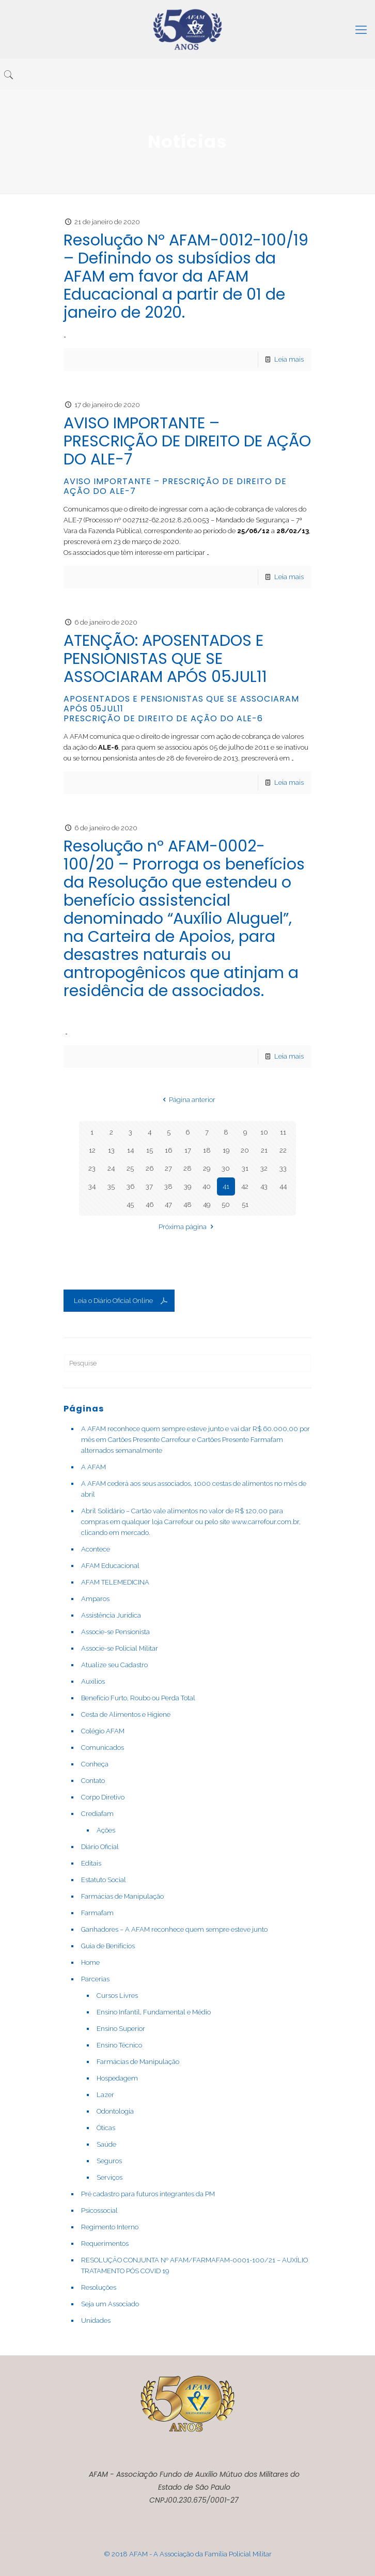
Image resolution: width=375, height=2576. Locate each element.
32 (264, 1168)
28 (187, 1168)
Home (90, 1962)
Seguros (109, 2161)
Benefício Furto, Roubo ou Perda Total (138, 1698)
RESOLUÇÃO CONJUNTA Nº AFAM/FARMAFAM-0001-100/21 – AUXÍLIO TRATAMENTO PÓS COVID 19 (194, 2265)
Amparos (95, 1599)
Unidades (96, 2320)
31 (245, 1168)
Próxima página (187, 1227)
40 (206, 1186)
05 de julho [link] (226, 747)
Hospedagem (117, 2078)
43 (264, 1186)
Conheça (94, 1764)
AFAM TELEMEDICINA (115, 1582)
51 (245, 1204)
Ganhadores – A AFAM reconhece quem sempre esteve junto (174, 1929)
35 (111, 1186)
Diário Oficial (100, 1847)
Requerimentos (105, 2243)
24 (111, 1168)
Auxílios (93, 1681)
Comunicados (102, 1747)
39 (187, 1186)
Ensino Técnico (119, 2045)
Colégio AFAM (102, 1731)
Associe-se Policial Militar (119, 1648)
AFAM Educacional (110, 1566)
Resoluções (98, 2287)
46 (149, 1204)
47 (168, 1204)
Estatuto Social (103, 1880)
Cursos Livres (117, 1995)
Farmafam (97, 1913)
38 (168, 1186)
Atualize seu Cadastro (114, 1665)
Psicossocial (99, 2210)
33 (283, 1168)
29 (206, 1168)
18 (207, 1150)
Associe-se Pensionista (115, 1632)
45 (130, 1204)
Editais (91, 1863)
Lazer (105, 2095)
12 (92, 1150)
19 (226, 1150)
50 (226, 1204)
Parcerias (95, 1979)
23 (92, 1168)
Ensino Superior (121, 2028)
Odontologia (115, 2111)
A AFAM (93, 1467)
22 (283, 1150)
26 (149, 1168)
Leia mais (289, 359)
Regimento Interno (109, 2227)
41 (226, 1186)
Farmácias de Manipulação (122, 1896)
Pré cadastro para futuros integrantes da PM (148, 2194)
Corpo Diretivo (102, 1797)
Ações (106, 1830)
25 (130, 1168)
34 (92, 1186)
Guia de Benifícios (108, 1946)
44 (283, 1186)
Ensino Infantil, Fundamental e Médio (154, 2012)
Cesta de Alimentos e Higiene (125, 1714)
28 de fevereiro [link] (189, 758)
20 (245, 1150)
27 (168, 1168)
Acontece (95, 1549)
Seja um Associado (110, 2304)
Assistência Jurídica (111, 1615)
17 (187, 1150)
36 (130, 1186)
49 (206, 1204)
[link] (226, 747)
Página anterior (187, 1100)
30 (226, 1168)
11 (283, 1132)
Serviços (109, 2177)
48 (187, 1204)
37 (149, 1186)
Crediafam (97, 1814)
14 (130, 1150)
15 (149, 1150)
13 (111, 1150)
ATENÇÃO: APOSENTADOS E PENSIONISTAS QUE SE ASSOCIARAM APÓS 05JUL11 (165, 659)
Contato (93, 1780)
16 (168, 1150)
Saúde (106, 2144)
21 (264, 1150)
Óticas (106, 2128)
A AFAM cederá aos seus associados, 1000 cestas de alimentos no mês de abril (193, 1489)
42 (244, 1186)
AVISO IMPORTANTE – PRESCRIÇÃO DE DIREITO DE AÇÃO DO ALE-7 (187, 441)
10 (264, 1132)
